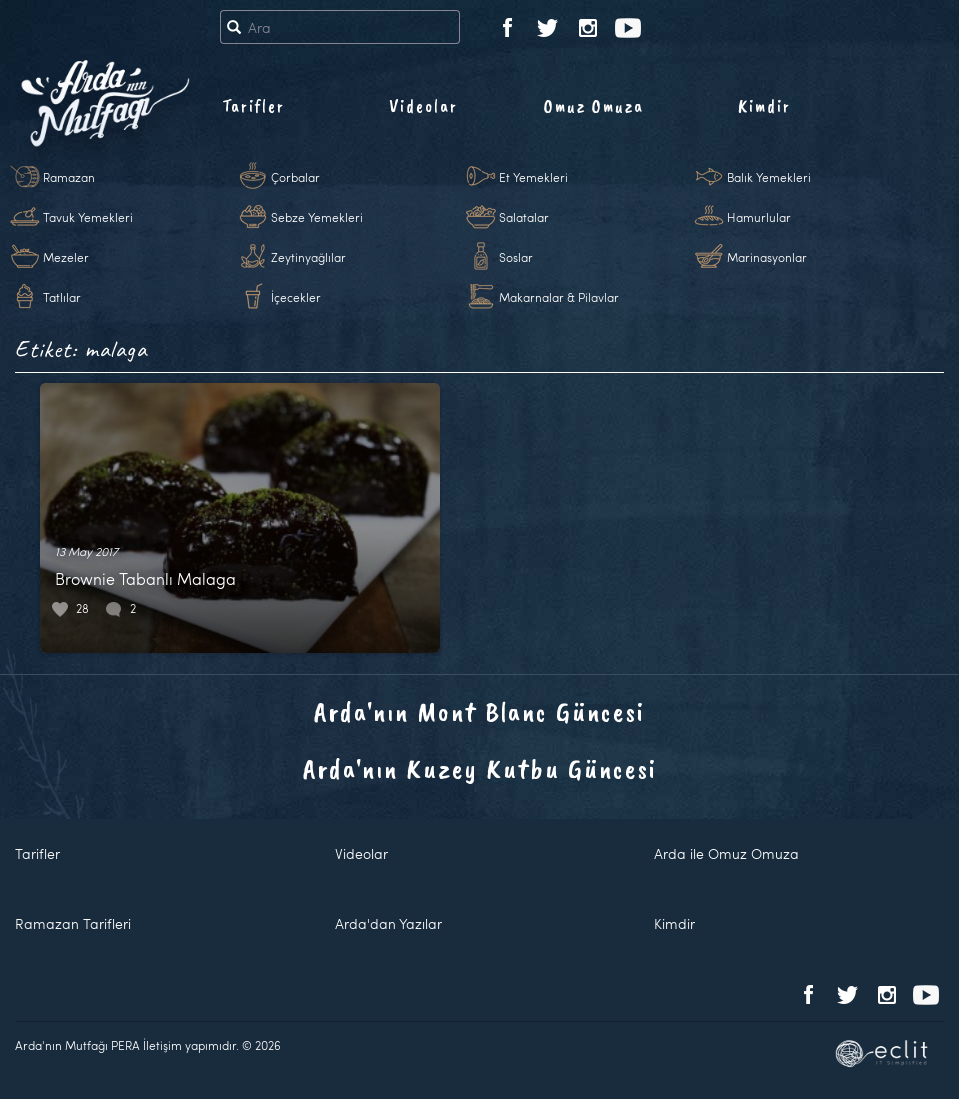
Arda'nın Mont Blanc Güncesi (479, 711)
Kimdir (764, 106)
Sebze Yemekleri (317, 217)
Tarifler (253, 106)
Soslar (516, 257)
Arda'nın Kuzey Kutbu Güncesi (480, 768)
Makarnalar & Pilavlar (559, 297)
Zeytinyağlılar (308, 257)
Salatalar (524, 217)
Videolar (423, 106)
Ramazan (69, 177)
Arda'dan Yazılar (388, 923)
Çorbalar (295, 177)
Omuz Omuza (594, 106)
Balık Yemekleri (769, 177)
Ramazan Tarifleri (73, 923)
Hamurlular (759, 217)
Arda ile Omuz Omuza (726, 853)
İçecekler (296, 297)
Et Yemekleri (533, 177)
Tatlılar (62, 297)
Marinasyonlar (767, 257)
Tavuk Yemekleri (88, 217)
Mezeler (66, 257)
